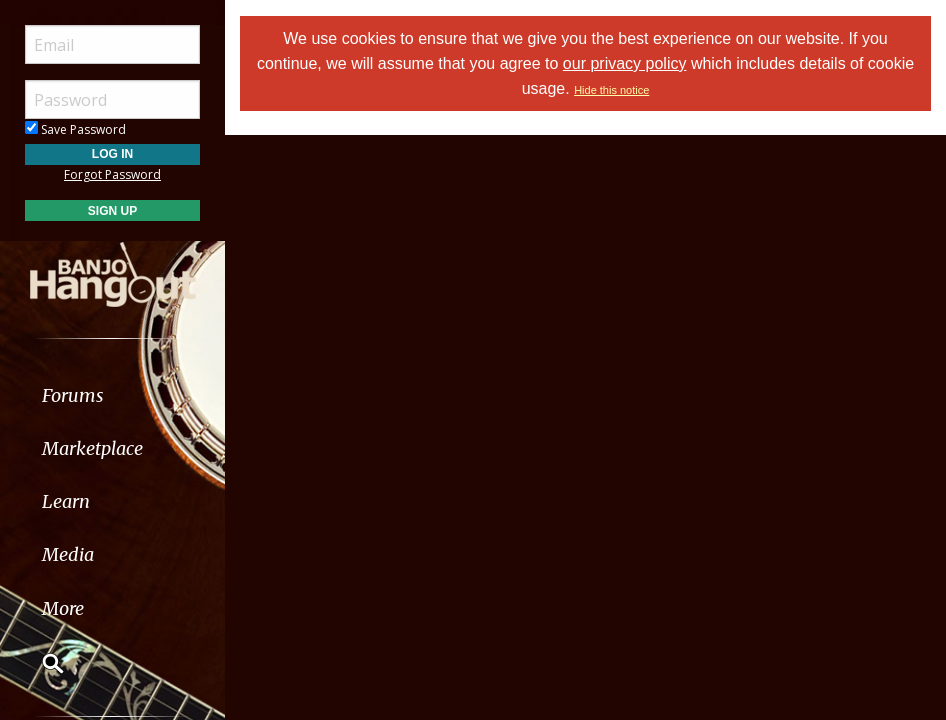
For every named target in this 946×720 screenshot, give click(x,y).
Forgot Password (112, 174)
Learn (66, 501)
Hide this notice (611, 90)
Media (68, 554)
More (63, 608)
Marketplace (92, 448)
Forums (73, 395)
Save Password (75, 129)
